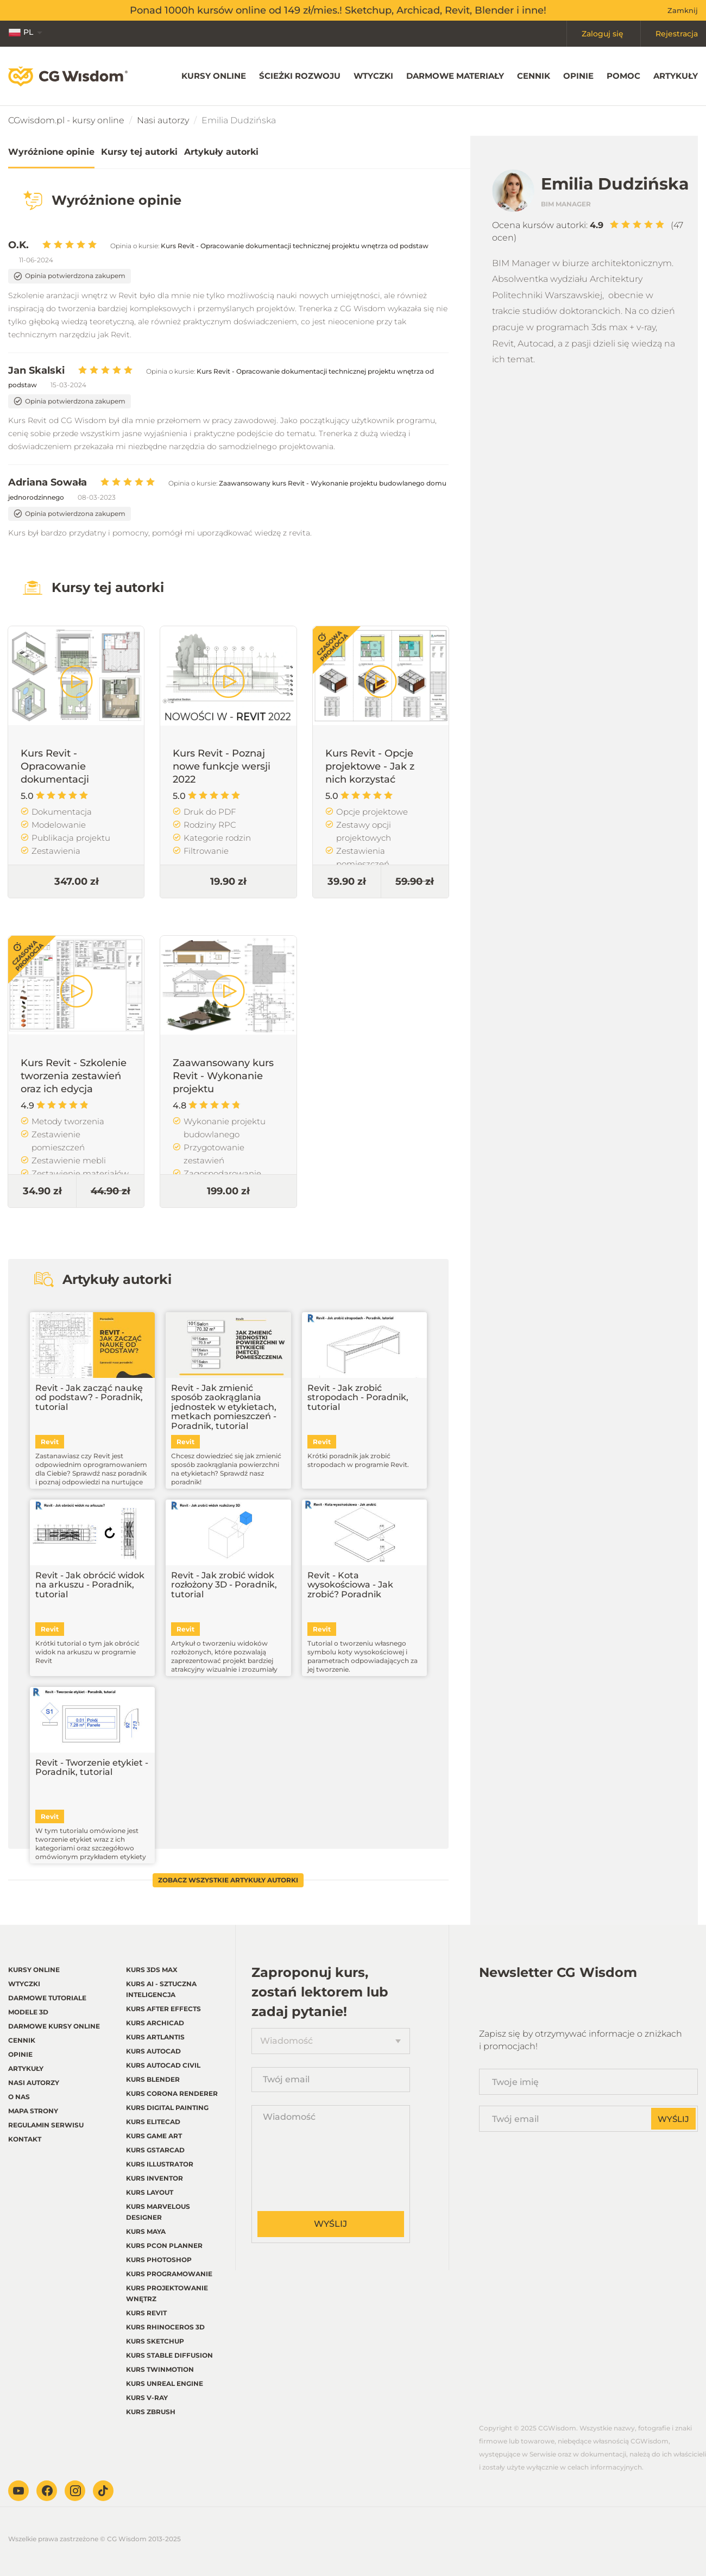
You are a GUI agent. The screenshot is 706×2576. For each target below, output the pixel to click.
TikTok (103, 2490)
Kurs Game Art (154, 2136)
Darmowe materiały (455, 76)
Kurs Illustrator (159, 2164)
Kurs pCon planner (164, 2245)
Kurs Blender (153, 2079)
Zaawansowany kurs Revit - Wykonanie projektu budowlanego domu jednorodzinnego (223, 1089)
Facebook (46, 2490)
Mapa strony (33, 2111)
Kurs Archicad (155, 2023)
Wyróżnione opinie (51, 152)
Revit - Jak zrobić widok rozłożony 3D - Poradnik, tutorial (224, 1585)
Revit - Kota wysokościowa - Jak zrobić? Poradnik (350, 1585)
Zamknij (682, 10)
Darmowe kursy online (54, 2026)
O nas (19, 2097)
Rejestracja (676, 34)
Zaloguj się (602, 34)
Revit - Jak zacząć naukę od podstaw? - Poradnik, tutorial (89, 1397)
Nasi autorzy (163, 120)
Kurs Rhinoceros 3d (165, 2327)
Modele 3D (28, 2012)
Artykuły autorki (221, 152)
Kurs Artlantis (155, 2037)
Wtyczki (373, 76)
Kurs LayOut (149, 2192)
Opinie (578, 76)
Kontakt (24, 2139)
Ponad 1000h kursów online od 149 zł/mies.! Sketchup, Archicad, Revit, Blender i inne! (338, 10)
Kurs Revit (146, 2313)
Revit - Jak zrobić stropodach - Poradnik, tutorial (357, 1397)
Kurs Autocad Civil (163, 2065)
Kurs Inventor (154, 2178)
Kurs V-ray (147, 2398)
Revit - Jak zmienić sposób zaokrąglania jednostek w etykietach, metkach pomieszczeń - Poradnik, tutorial (223, 1407)
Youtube (18, 2490)
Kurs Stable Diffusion (169, 2355)
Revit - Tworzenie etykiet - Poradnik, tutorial (91, 1767)
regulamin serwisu (46, 2125)
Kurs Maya (146, 2231)
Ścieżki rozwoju (300, 76)
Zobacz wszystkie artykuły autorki (228, 1880)
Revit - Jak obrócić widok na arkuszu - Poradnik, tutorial (89, 1585)
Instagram (75, 2490)
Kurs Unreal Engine (164, 2383)
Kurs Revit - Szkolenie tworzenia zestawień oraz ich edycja (74, 1076)
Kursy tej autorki (139, 152)
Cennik (533, 76)
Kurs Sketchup (155, 2341)
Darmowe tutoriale (47, 1998)
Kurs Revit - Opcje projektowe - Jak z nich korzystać (369, 766)
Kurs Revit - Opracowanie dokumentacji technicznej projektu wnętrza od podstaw (294, 246)
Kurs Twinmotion (160, 2369)
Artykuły (675, 76)
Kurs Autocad (153, 2051)
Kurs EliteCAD (153, 2122)
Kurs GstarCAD (155, 2150)
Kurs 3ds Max (152, 1970)
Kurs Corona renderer (172, 2093)
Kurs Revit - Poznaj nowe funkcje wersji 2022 (221, 766)
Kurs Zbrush (150, 2412)
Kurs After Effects (163, 2009)
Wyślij (330, 2224)
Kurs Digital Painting (167, 2107)
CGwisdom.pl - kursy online (66, 120)
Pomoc (623, 76)
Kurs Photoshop (159, 2260)
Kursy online (213, 76)
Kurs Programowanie (169, 2274)
